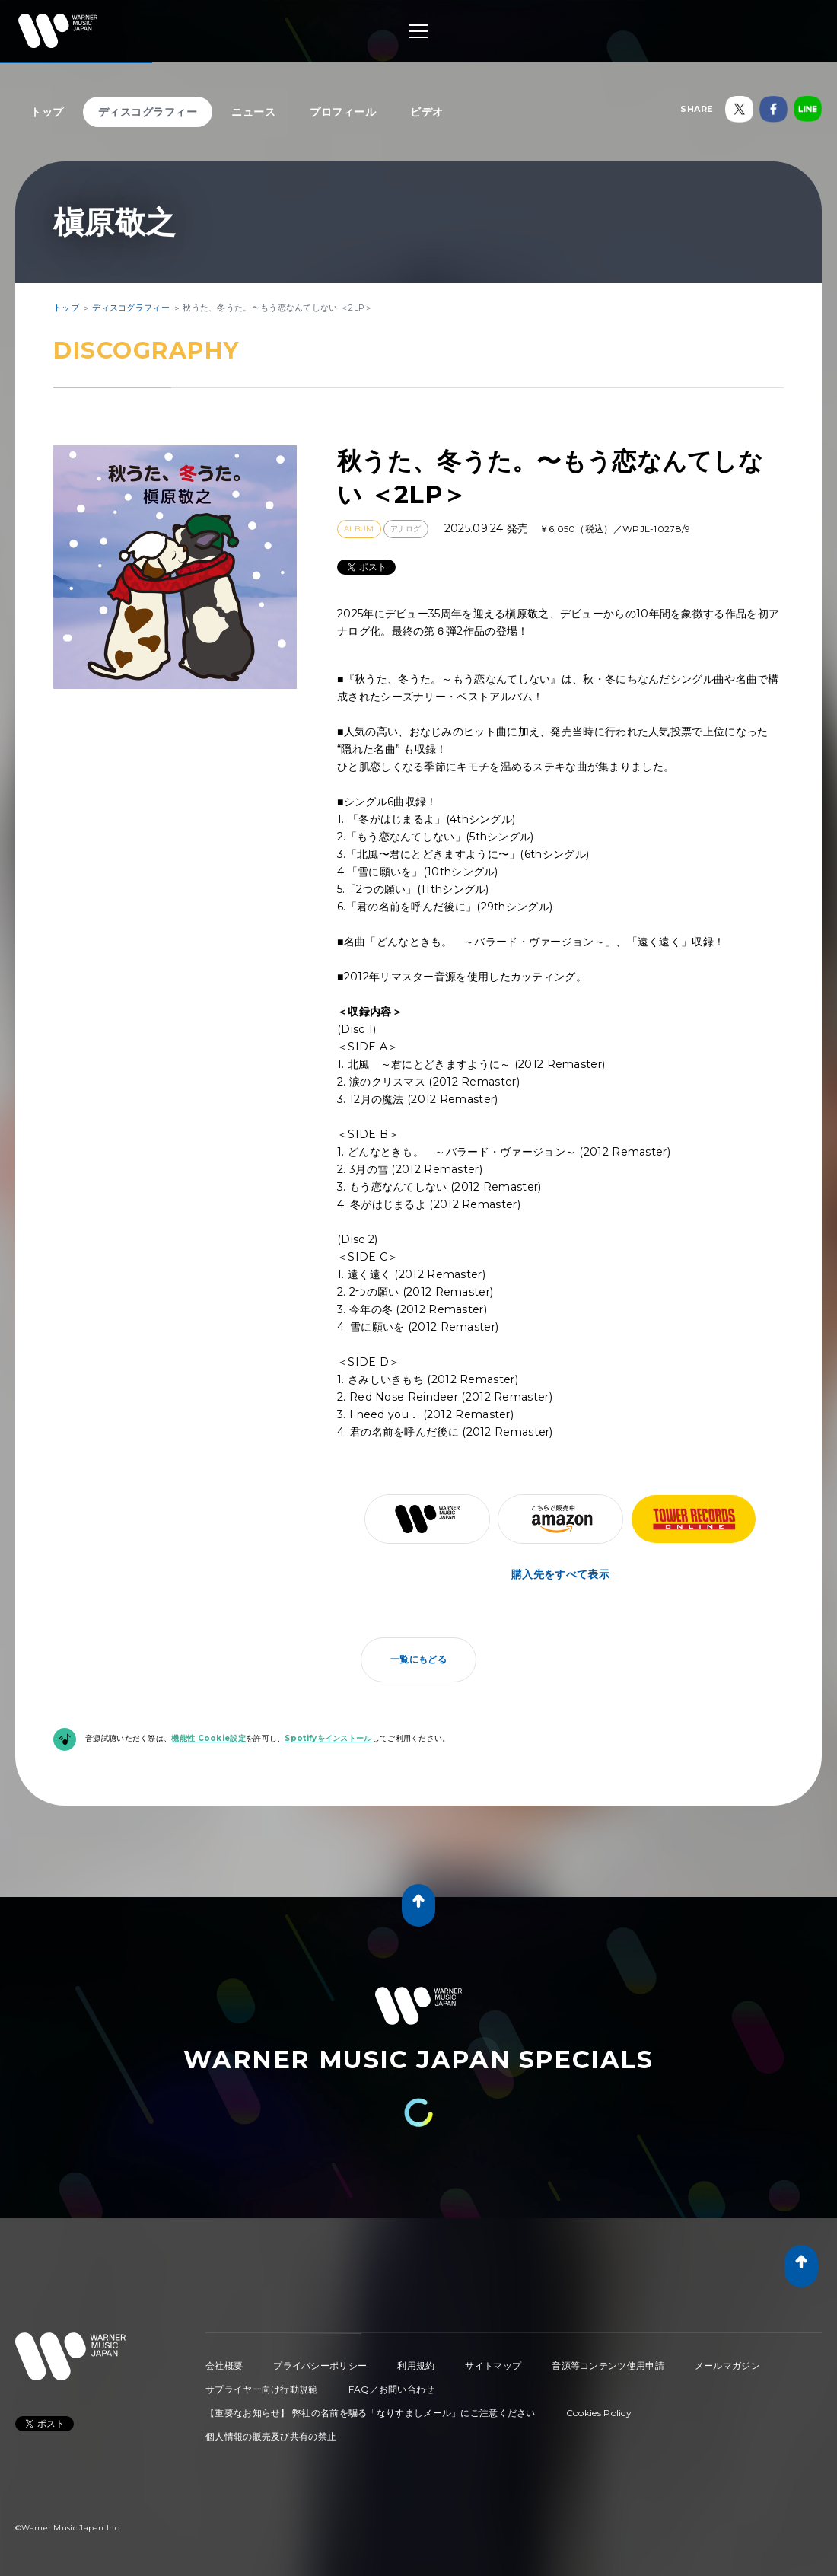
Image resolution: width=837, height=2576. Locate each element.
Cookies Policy (599, 2412)
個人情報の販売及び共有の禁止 (270, 2436)
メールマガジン (727, 2365)
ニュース (253, 112)
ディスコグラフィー (148, 112)
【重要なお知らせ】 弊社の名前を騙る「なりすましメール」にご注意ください (370, 2412)
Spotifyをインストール (328, 1738)
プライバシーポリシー (320, 2365)
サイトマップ (493, 2365)
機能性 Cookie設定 (208, 1738)
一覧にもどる (418, 1659)
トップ (47, 112)
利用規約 (415, 2365)
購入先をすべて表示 (560, 1574)
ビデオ (427, 112)
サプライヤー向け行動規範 (261, 2389)
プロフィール (343, 112)
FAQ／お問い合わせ (391, 2389)
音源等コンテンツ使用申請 (608, 2365)
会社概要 (224, 2365)
